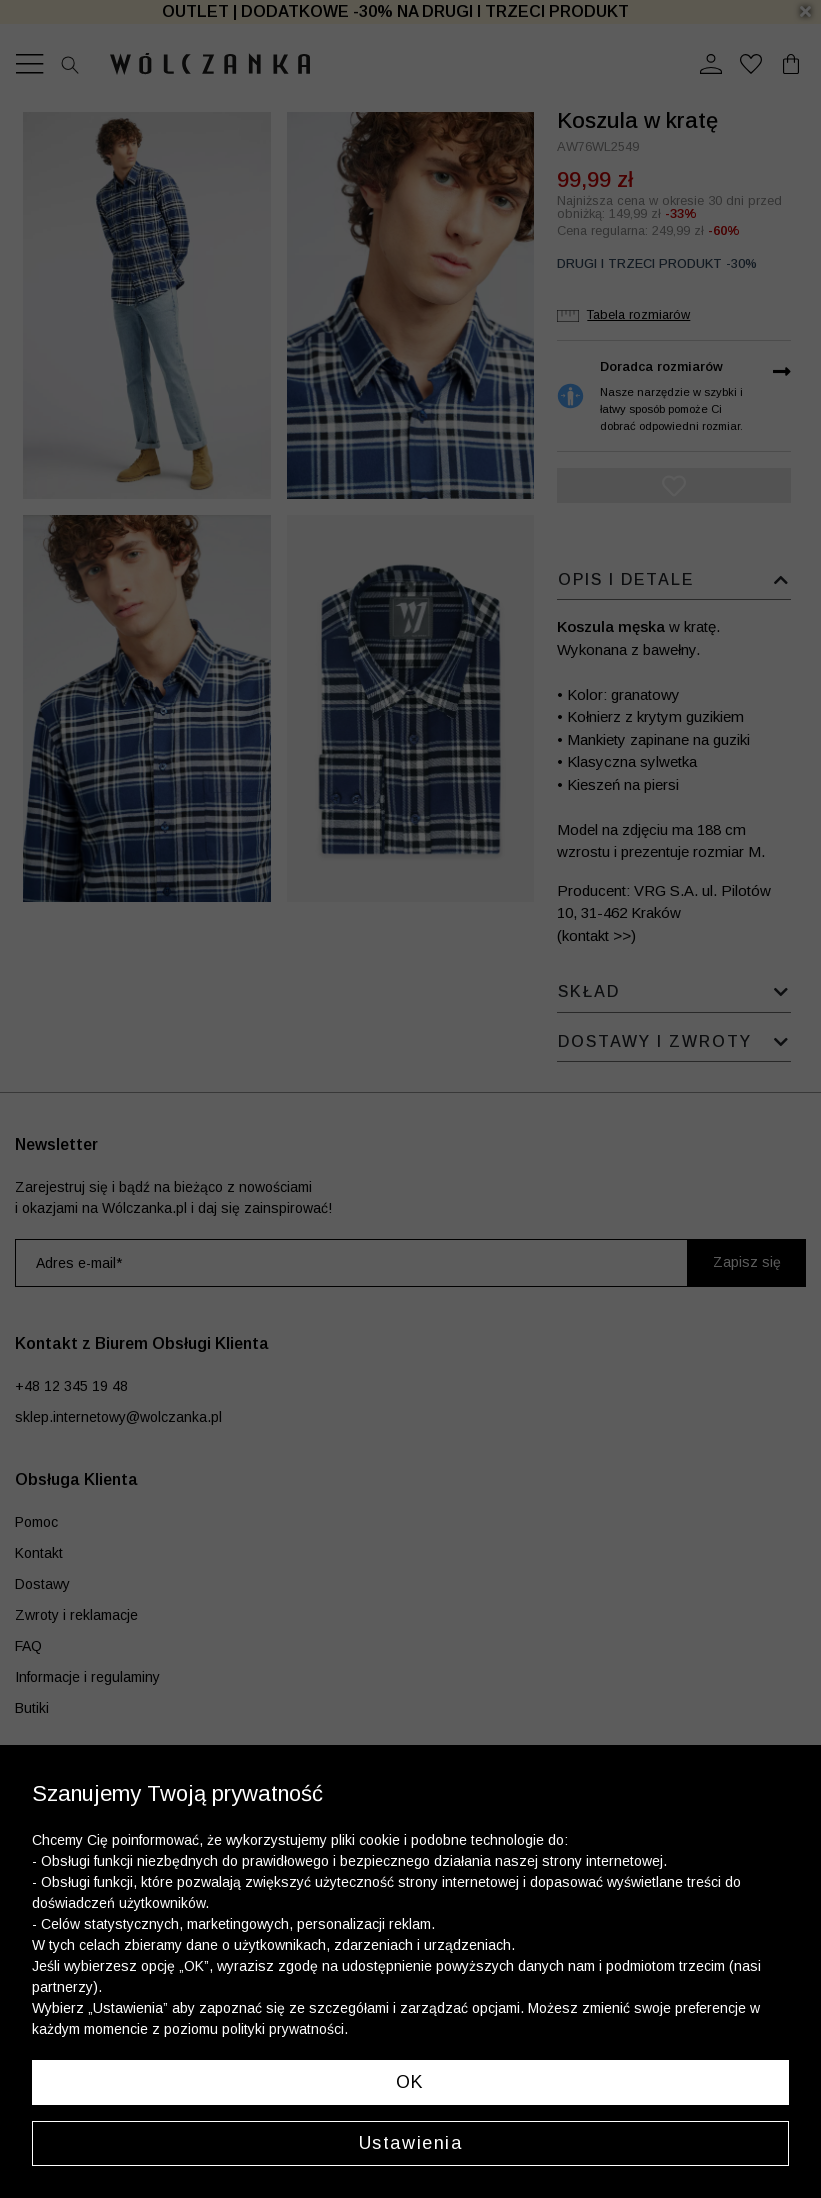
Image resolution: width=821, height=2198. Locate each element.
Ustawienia (411, 2143)
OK (410, 2082)
